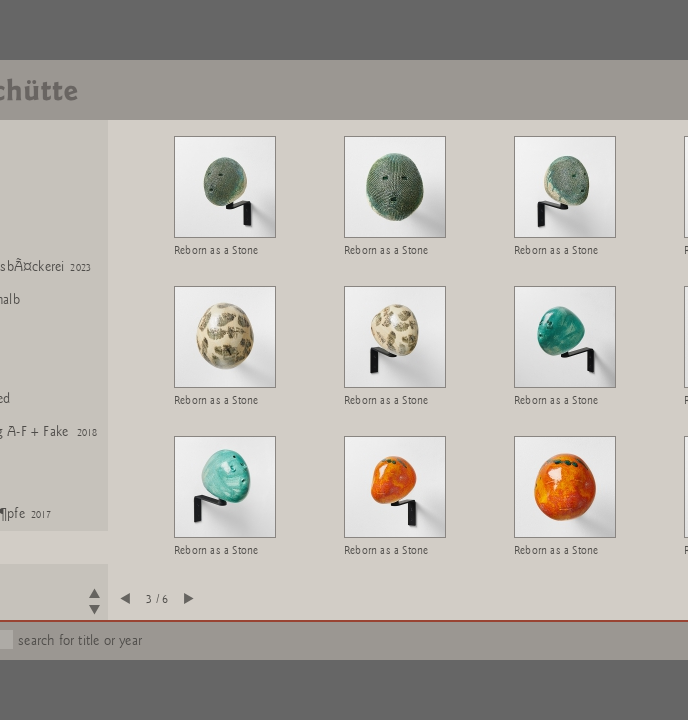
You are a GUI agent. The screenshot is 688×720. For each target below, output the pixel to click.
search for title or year (80, 640)
